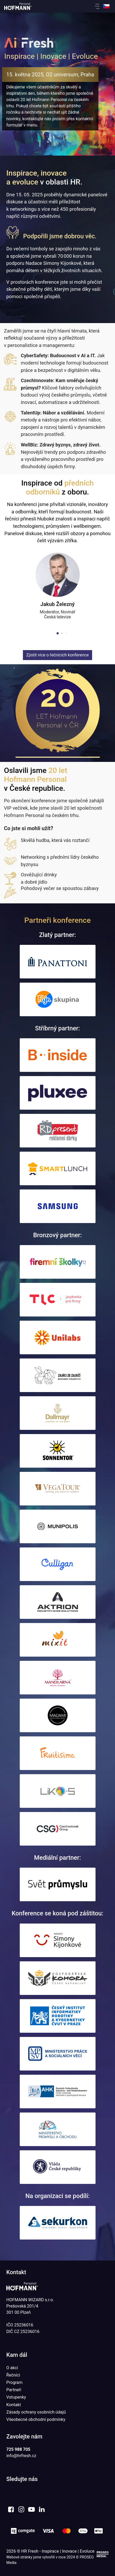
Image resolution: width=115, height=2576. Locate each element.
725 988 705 (18, 2449)
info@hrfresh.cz (21, 2455)
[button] (98, 7)
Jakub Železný (57, 604)
